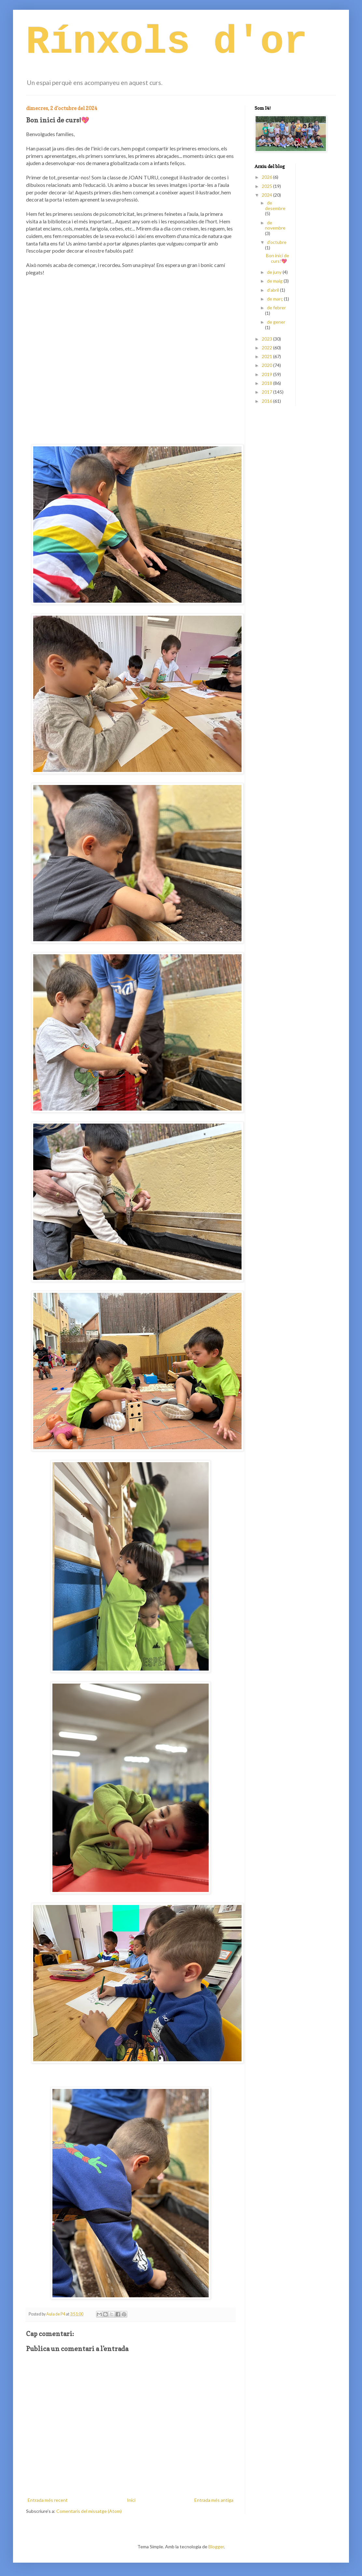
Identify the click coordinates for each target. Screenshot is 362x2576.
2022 (267, 347)
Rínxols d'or (166, 42)
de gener (276, 322)
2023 (267, 339)
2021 (267, 356)
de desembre (275, 205)
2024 (267, 195)
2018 (267, 383)
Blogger (216, 2546)
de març (275, 298)
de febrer (276, 307)
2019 (267, 374)
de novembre (275, 225)
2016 (267, 401)
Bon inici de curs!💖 (277, 258)
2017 (267, 392)
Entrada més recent (48, 2500)
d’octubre (276, 242)
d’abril (273, 290)
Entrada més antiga (213, 2500)
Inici (131, 2500)
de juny (275, 272)
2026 (267, 177)
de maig (275, 281)
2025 (267, 186)
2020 (267, 365)
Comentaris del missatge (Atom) (89, 2511)
